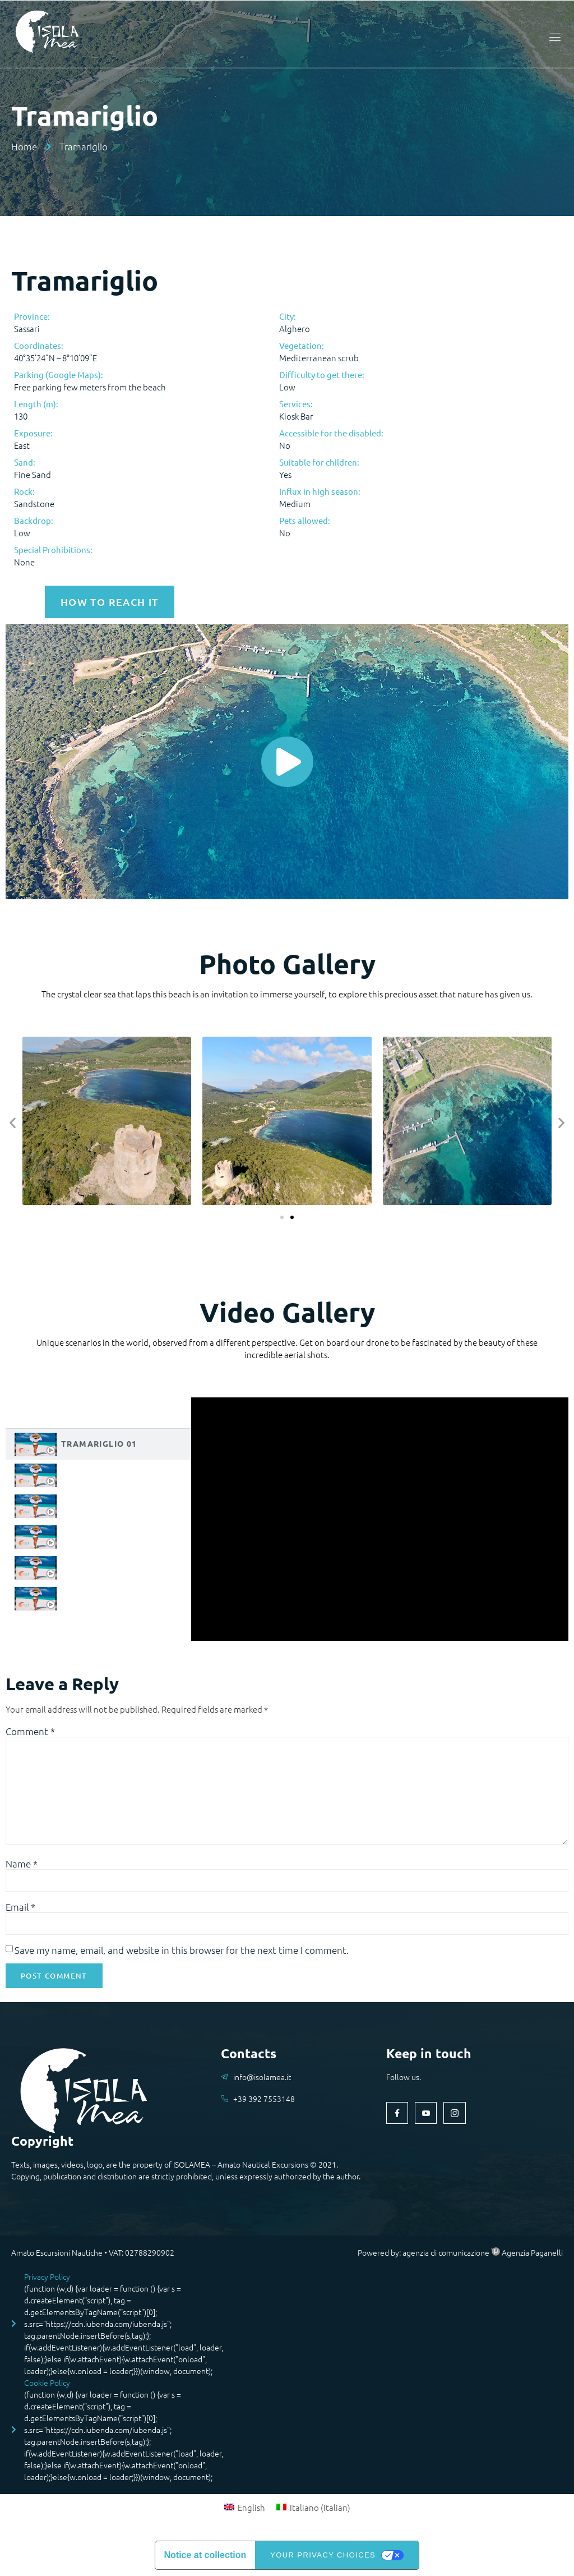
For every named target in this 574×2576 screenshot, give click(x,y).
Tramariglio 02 (99, 1473)
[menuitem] (245, 2509)
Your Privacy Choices (323, 2557)
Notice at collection (205, 2556)
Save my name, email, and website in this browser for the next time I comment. (182, 1952)
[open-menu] (553, 37)
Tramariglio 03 (99, 1504)
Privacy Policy (47, 2278)
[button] (13, 1121)
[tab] (98, 1443)
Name (22, 1865)
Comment (30, 1730)
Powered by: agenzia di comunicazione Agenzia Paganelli (460, 2254)
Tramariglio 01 (99, 1442)
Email (20, 1908)
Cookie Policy (47, 2384)
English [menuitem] (251, 2509)
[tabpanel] (379, 1518)
